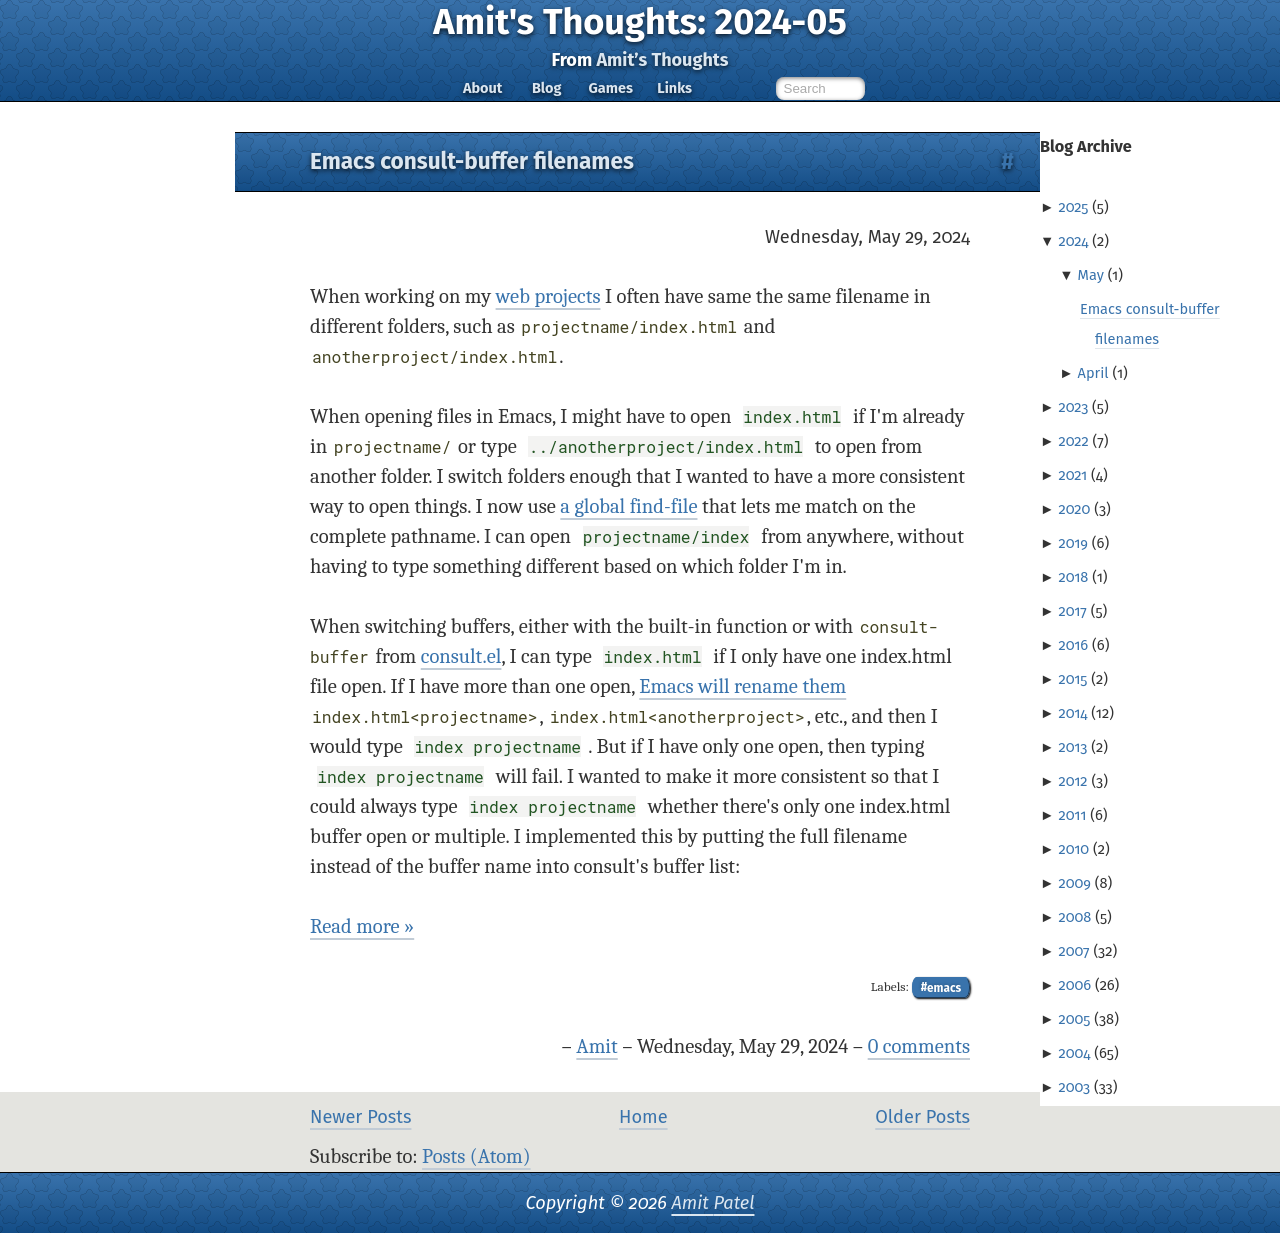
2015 (1072, 679)
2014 (1072, 713)
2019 (1073, 543)
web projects (548, 296)
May (1091, 275)
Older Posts (922, 1117)
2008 (1074, 917)
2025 (1073, 207)
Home (643, 1117)
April (1093, 373)
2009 (1074, 883)
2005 (1074, 1019)
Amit (596, 1046)
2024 (1073, 241)
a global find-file (628, 506)
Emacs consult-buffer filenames (472, 161)
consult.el (461, 656)
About (482, 88)
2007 (1073, 951)
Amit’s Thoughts (662, 60)
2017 (1072, 611)
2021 (1072, 475)
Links (674, 88)
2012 (1072, 781)
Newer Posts (360, 1117)
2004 (1074, 1053)
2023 (1073, 407)
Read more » (362, 926)
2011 (1072, 815)
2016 (1073, 645)
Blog (547, 88)
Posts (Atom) (476, 1156)
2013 (1072, 747)
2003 (1074, 1087)
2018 (1073, 577)
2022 (1073, 441)
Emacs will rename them (742, 686)
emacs (944, 987)
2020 (1074, 509)
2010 (1073, 849)
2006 (1074, 985)
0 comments (919, 1046)
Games (610, 88)
